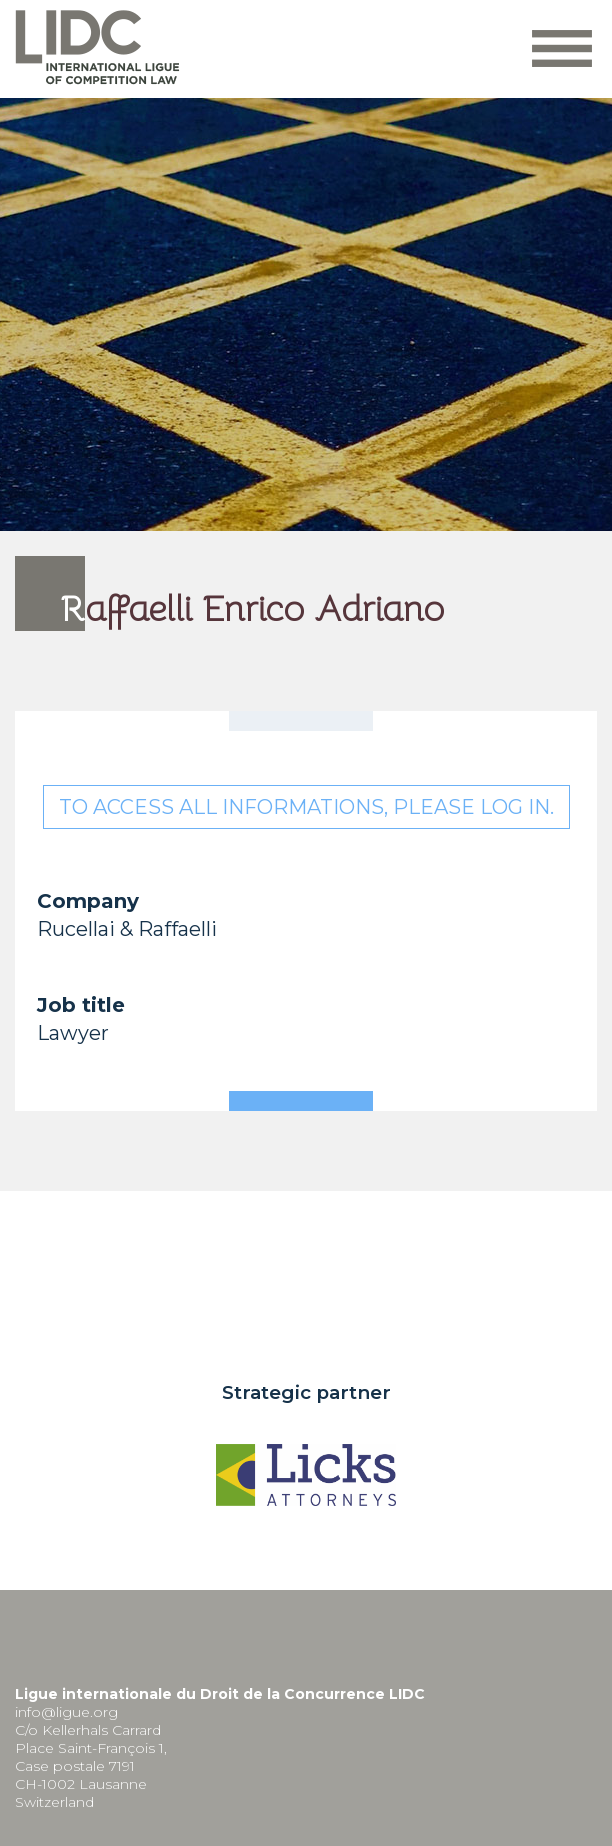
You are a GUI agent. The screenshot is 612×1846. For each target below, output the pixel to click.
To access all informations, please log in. (306, 807)
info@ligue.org (66, 1712)
